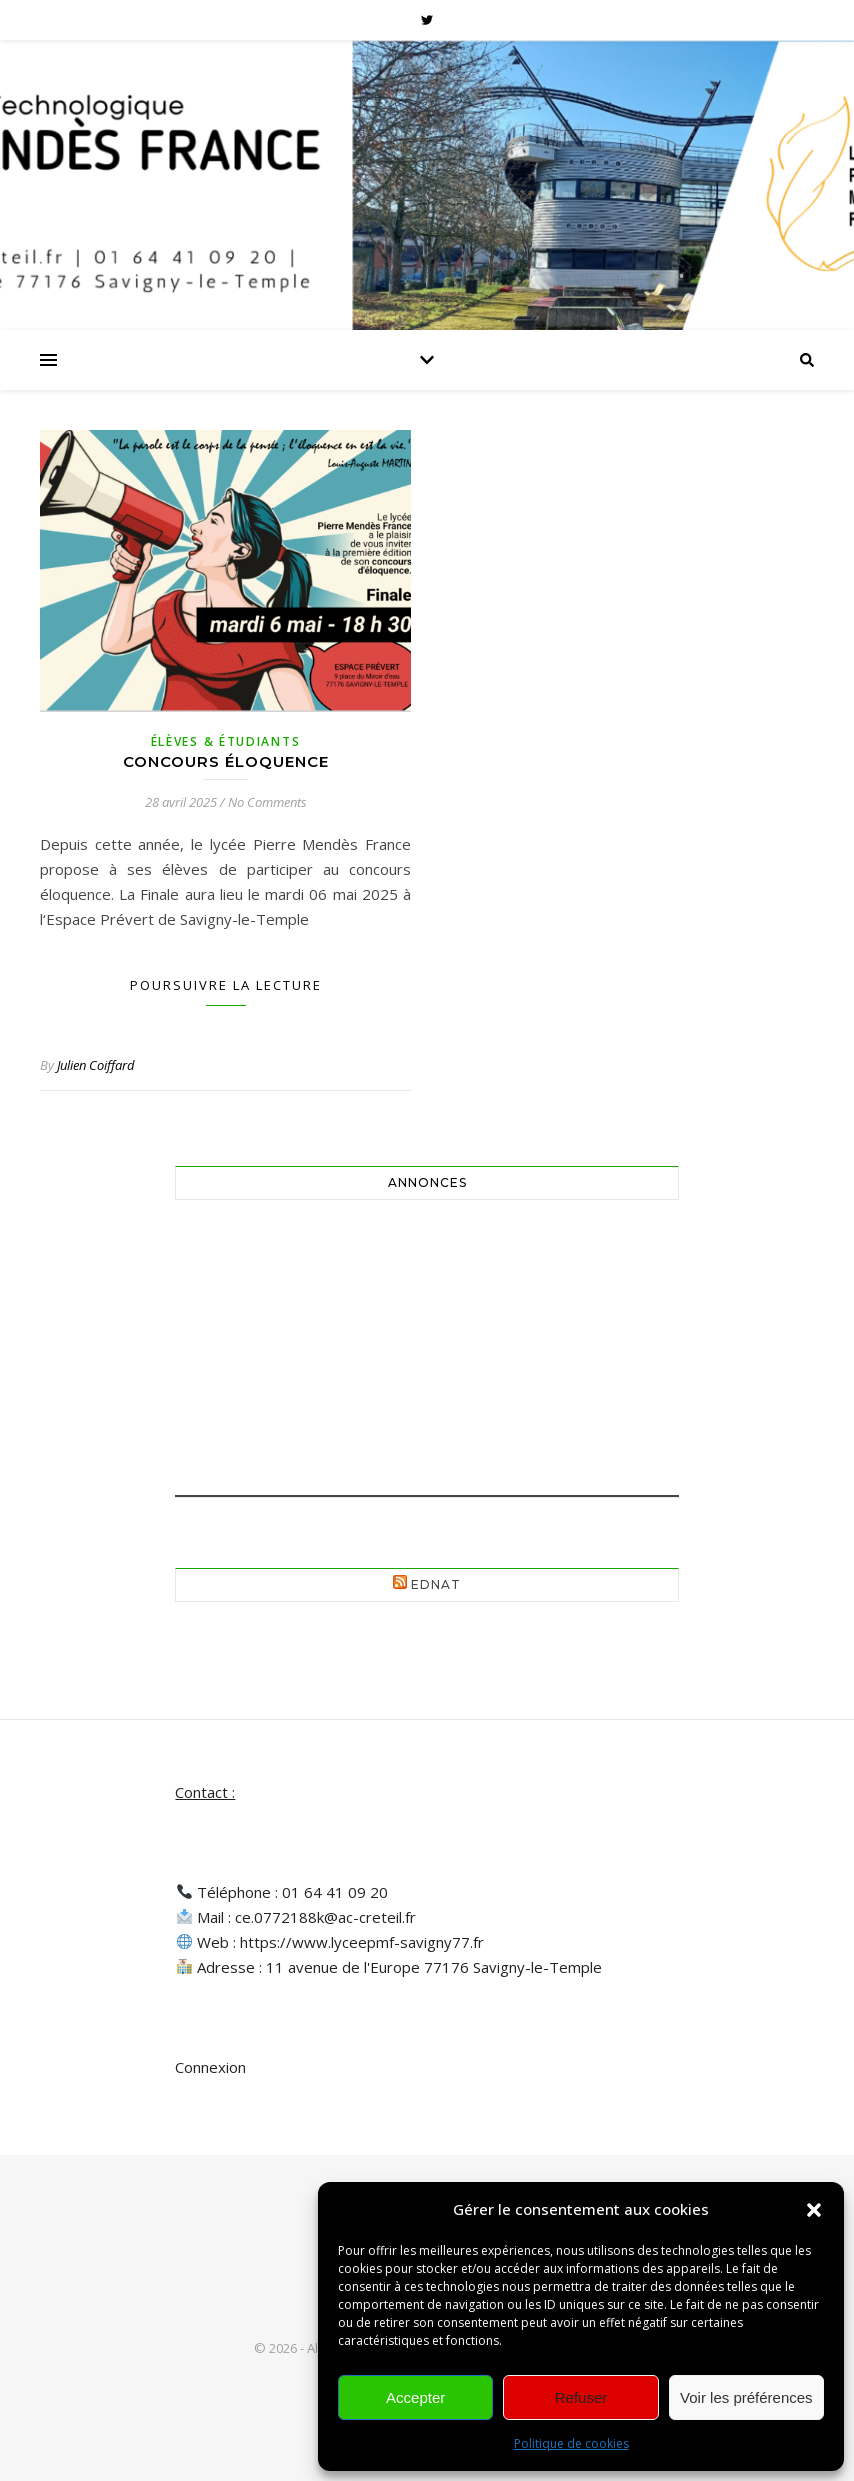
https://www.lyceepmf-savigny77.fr (362, 1942)
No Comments (267, 802)
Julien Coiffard (96, 1065)
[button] (814, 2210)
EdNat (436, 1584)
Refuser (581, 2397)
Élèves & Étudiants (226, 741)
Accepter (415, 2397)
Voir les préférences (746, 2397)
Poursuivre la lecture (226, 985)
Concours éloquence (226, 761)
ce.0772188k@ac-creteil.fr (325, 1917)
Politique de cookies (571, 2443)
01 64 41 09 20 (335, 1892)
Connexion (210, 2067)
